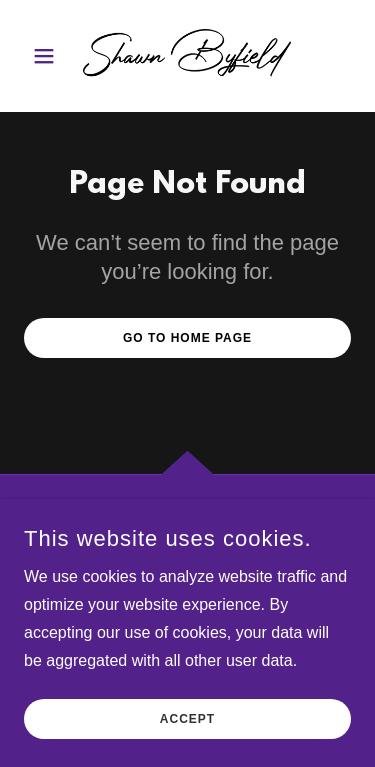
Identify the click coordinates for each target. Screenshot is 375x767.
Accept (187, 747)
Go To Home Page (187, 338)
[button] (48, 56)
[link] (187, 56)
